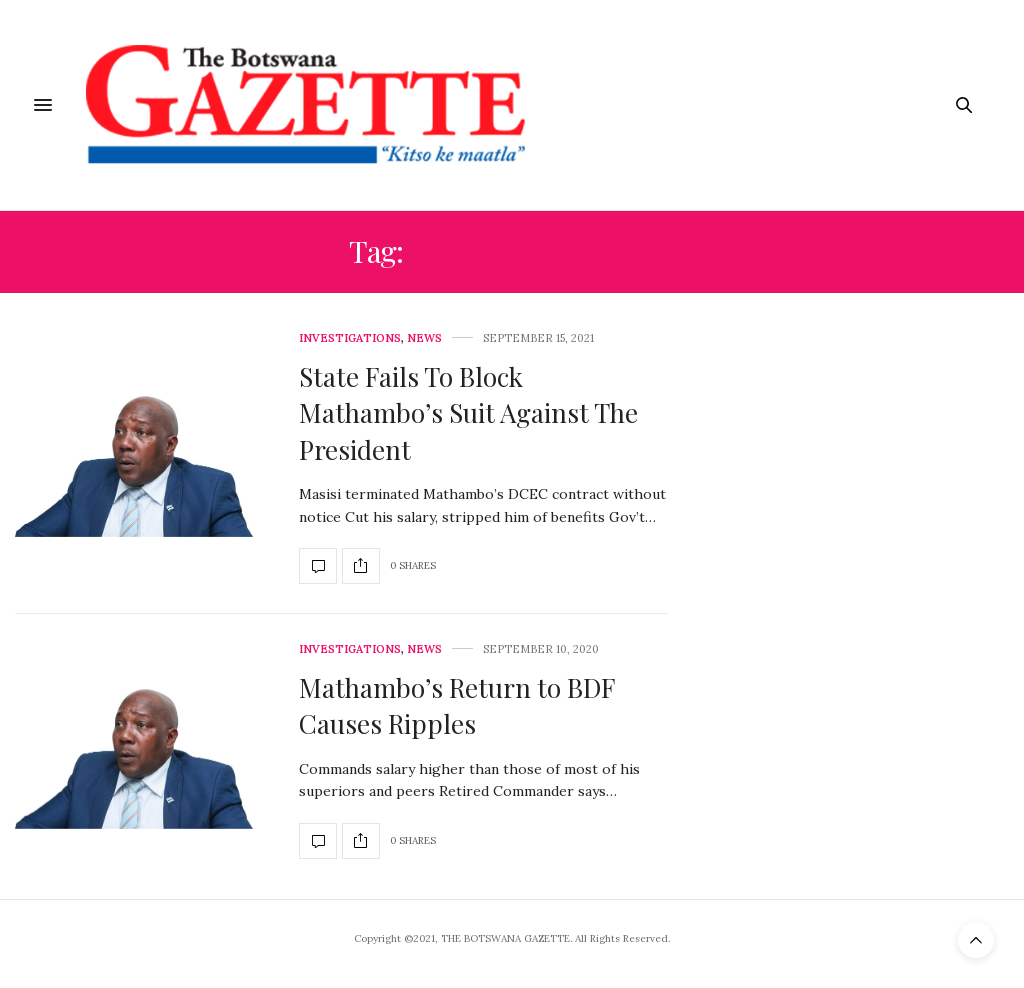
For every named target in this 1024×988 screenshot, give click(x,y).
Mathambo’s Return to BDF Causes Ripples (456, 705)
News (424, 338)
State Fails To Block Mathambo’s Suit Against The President (468, 413)
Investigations (350, 338)
